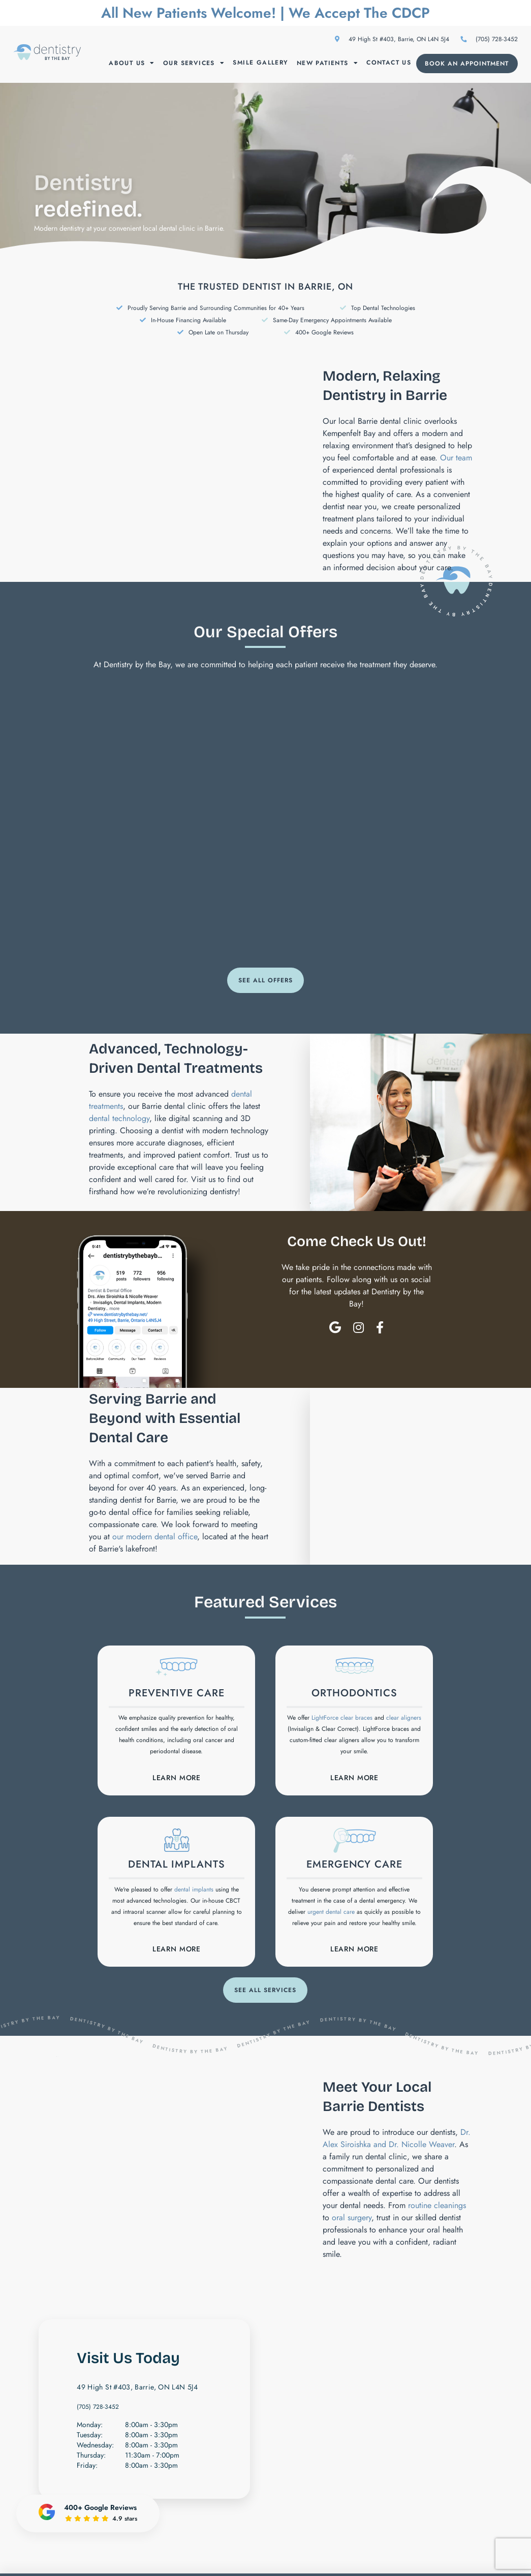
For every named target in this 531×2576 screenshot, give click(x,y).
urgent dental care (331, 1913)
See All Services (265, 1992)
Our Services (194, 63)
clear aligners (403, 1718)
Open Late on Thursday (218, 332)
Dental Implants (176, 1866)
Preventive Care (176, 1693)
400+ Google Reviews (324, 332)
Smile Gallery (260, 62)
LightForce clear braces (341, 1718)
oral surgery (351, 2220)
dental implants (193, 1891)
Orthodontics (354, 1693)
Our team (456, 457)
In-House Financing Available (188, 320)
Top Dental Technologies (383, 308)
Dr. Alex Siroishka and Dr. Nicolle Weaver (397, 2141)
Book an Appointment (467, 63)
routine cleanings (437, 2208)
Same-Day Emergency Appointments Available (332, 320)
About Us (132, 63)
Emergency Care (354, 1866)
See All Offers (265, 980)
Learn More (176, 1778)
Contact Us (388, 62)
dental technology (119, 1118)
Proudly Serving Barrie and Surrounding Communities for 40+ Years (216, 308)
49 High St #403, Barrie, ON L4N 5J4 (392, 39)
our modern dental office (154, 1536)
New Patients (327, 63)
